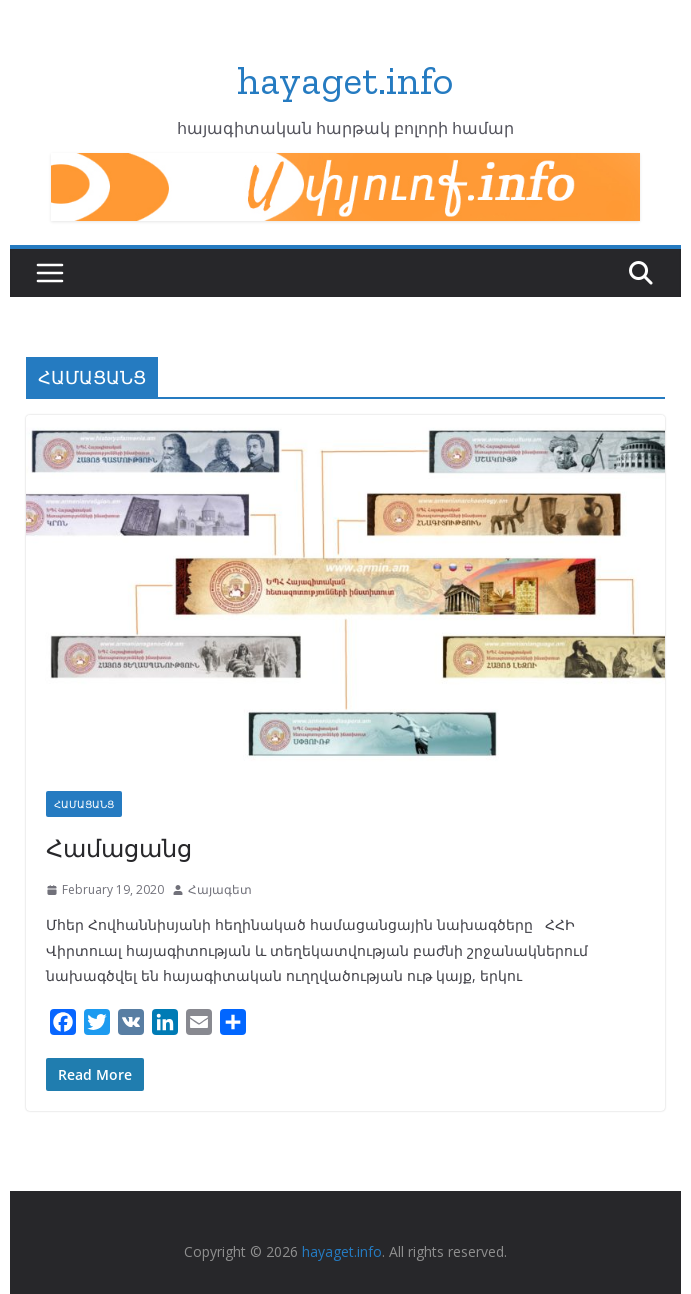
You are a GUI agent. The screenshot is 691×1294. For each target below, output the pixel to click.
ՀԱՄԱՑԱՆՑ (84, 804)
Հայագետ (220, 889)
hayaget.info (345, 80)
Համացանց (119, 847)
